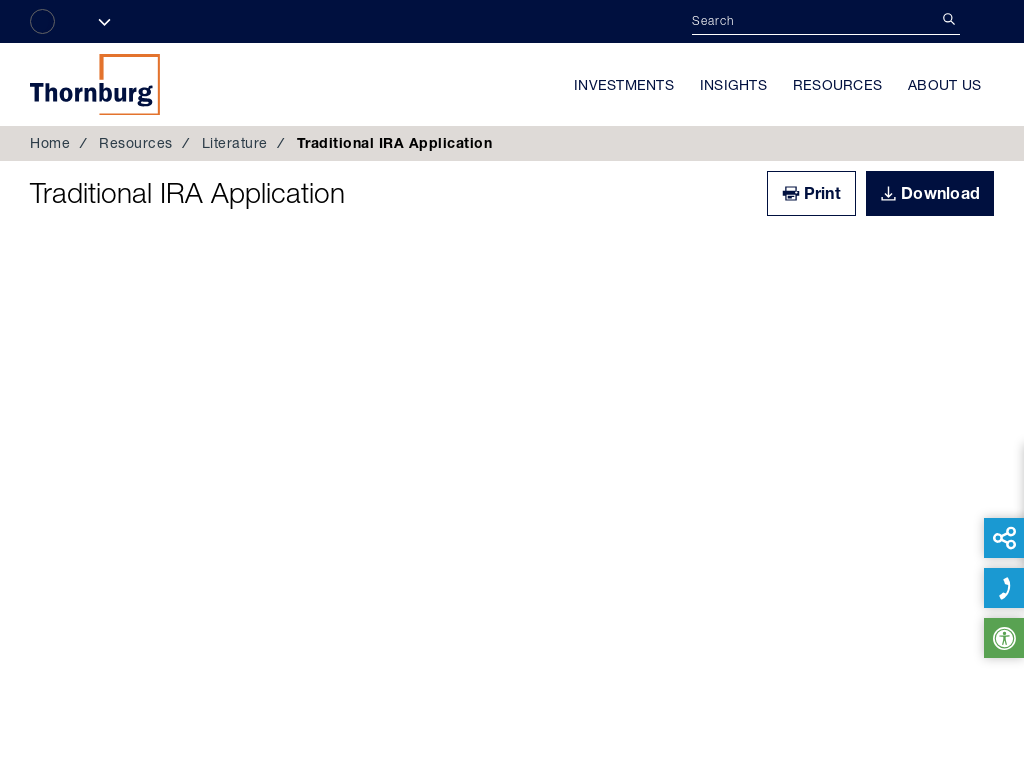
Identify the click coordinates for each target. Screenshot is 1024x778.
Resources (837, 85)
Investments (624, 85)
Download (940, 193)
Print (822, 193)
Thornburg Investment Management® (95, 84)
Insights (733, 85)
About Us (944, 85)
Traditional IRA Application (187, 193)
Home (50, 143)
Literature (235, 143)
